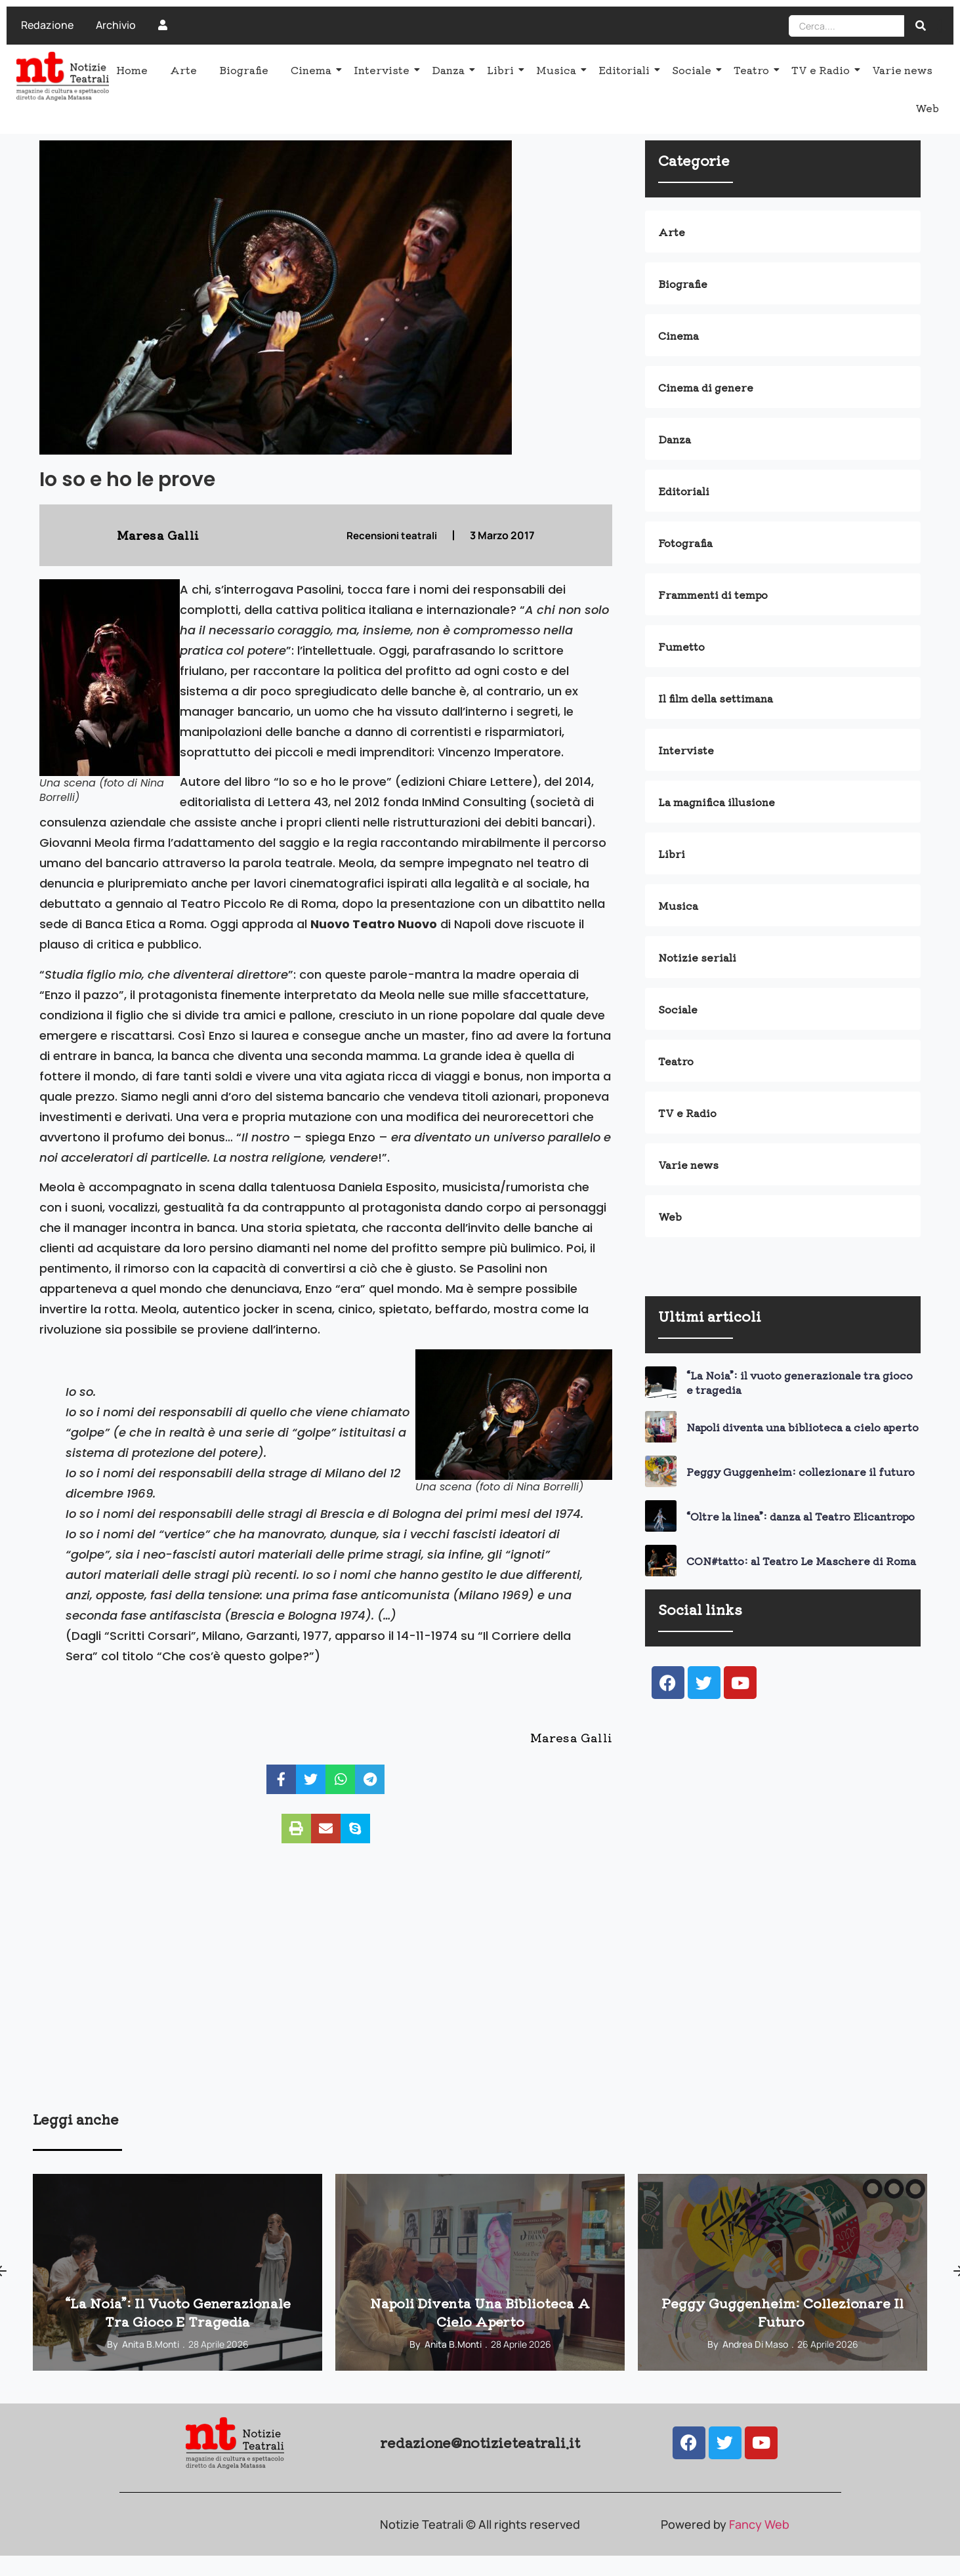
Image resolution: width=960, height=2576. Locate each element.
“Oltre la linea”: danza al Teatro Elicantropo (800, 1516)
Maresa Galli (571, 1737)
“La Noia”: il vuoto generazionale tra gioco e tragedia (799, 1382)
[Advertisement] (426, 2007)
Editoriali (626, 69)
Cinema (313, 69)
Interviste (384, 69)
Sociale (694, 69)
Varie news (902, 69)
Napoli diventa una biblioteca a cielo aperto (802, 1427)
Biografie (243, 69)
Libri (502, 69)
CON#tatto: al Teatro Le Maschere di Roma (801, 1560)
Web (927, 107)
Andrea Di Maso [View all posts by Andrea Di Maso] (755, 2344)
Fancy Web (759, 2524)
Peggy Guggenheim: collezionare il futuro (801, 1471)
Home (132, 69)
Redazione (47, 25)
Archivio (116, 25)
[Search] (846, 26)
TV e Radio (822, 69)
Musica (558, 69)
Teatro (754, 69)
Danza (450, 69)
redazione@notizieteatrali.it (480, 2442)
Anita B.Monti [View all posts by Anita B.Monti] (150, 2344)
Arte (183, 69)
